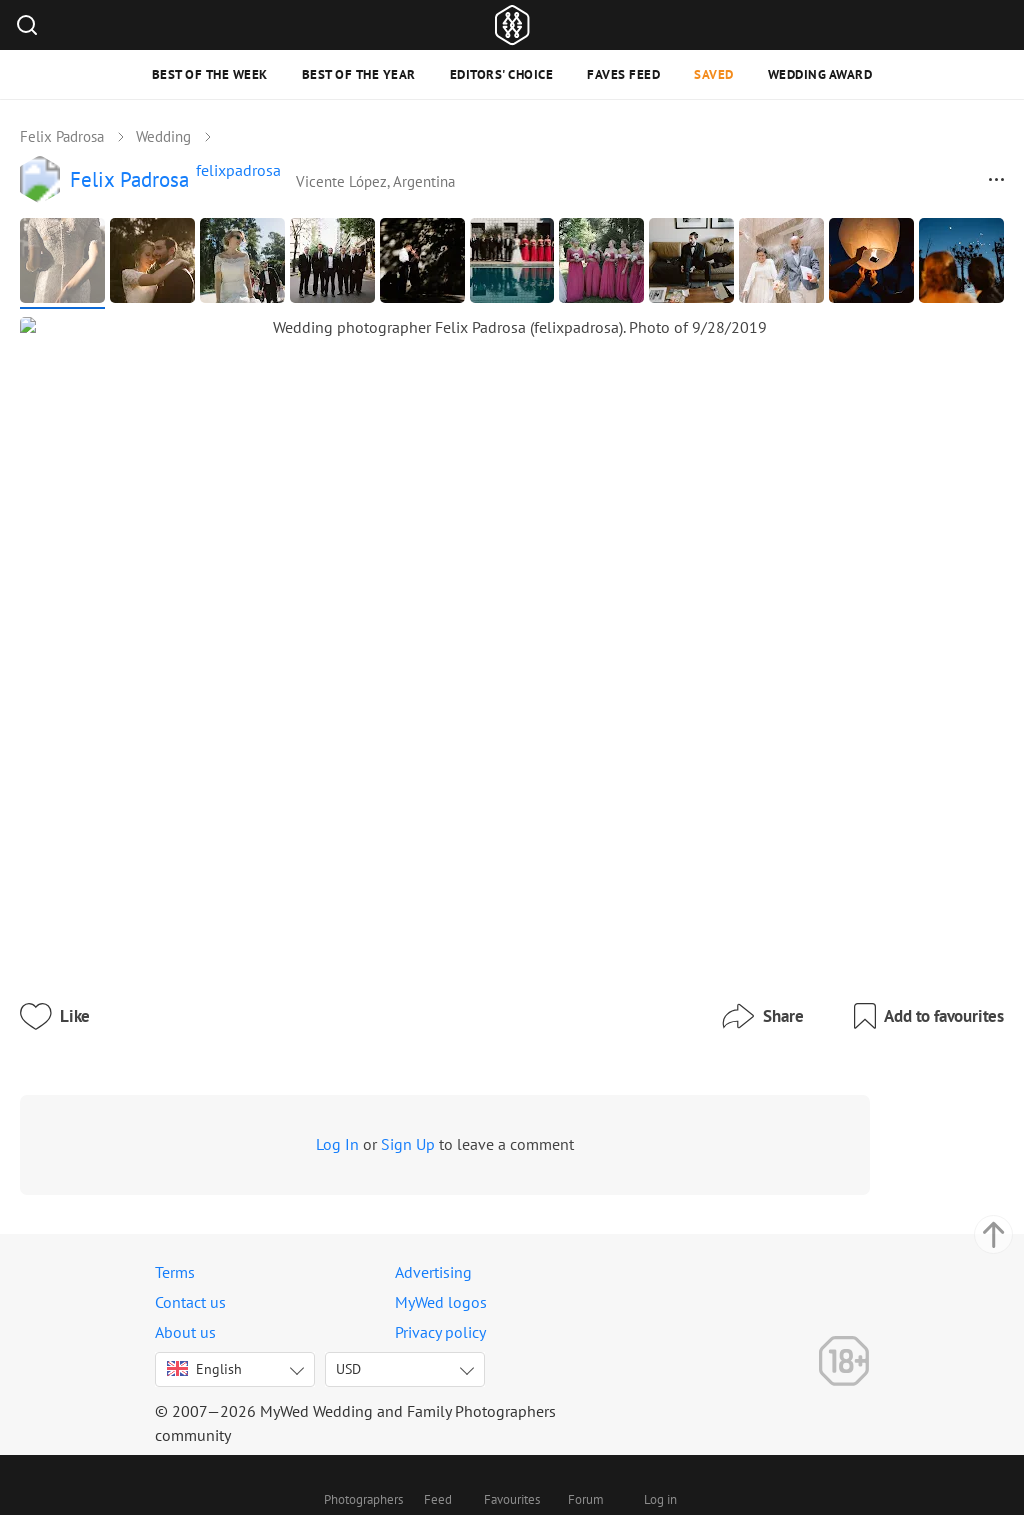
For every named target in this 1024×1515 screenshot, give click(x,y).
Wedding (163, 136)
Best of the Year (359, 74)
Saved (714, 74)
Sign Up (450, 1088)
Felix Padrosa (62, 136)
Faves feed (623, 74)
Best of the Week (210, 74)
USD (348, 1359)
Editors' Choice (502, 74)
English (204, 1359)
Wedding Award (820, 74)
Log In (379, 1088)
